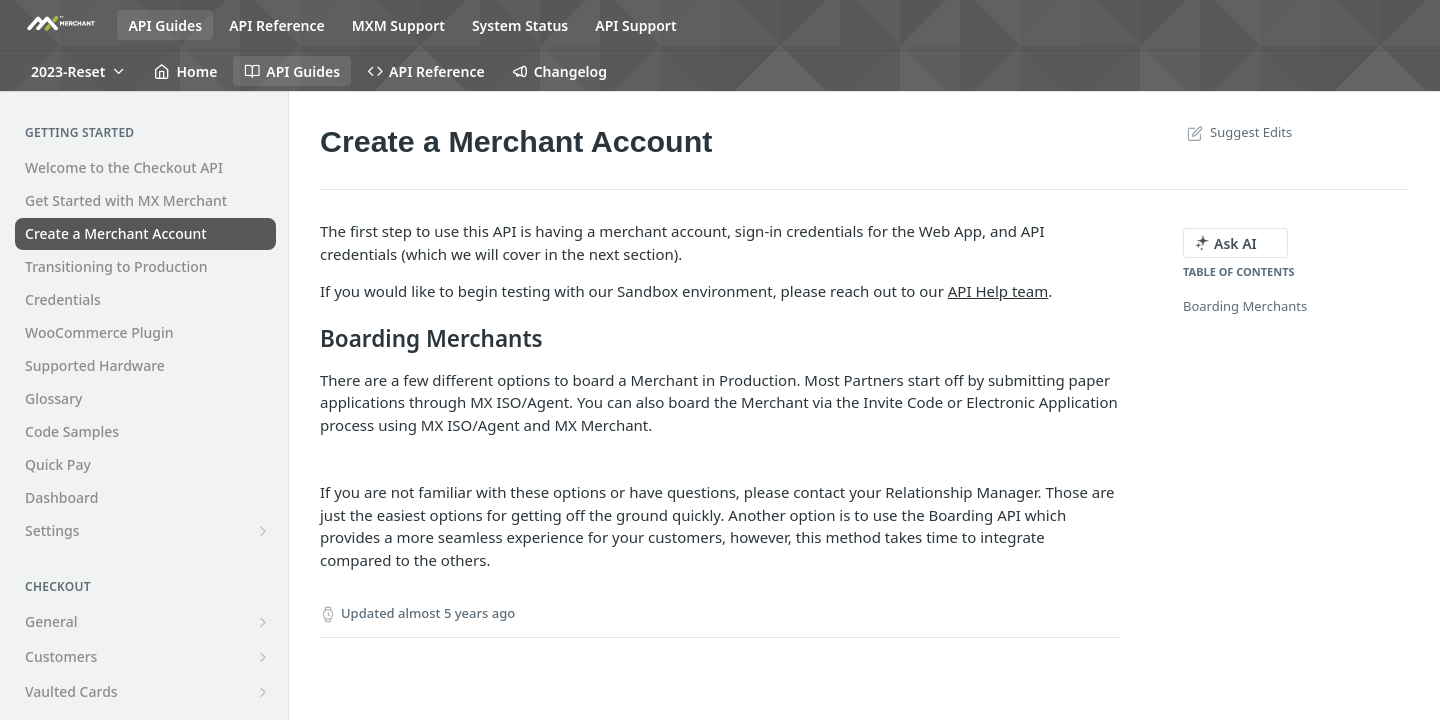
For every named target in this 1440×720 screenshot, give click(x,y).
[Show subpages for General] (263, 622)
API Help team (998, 291)
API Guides (165, 25)
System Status (520, 25)
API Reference (277, 25)
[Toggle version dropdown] (79, 71)
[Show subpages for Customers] (263, 657)
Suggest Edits (1237, 132)
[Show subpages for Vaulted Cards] (263, 692)
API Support (635, 25)
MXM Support (398, 25)
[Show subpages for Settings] (263, 531)
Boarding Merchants (1245, 306)
